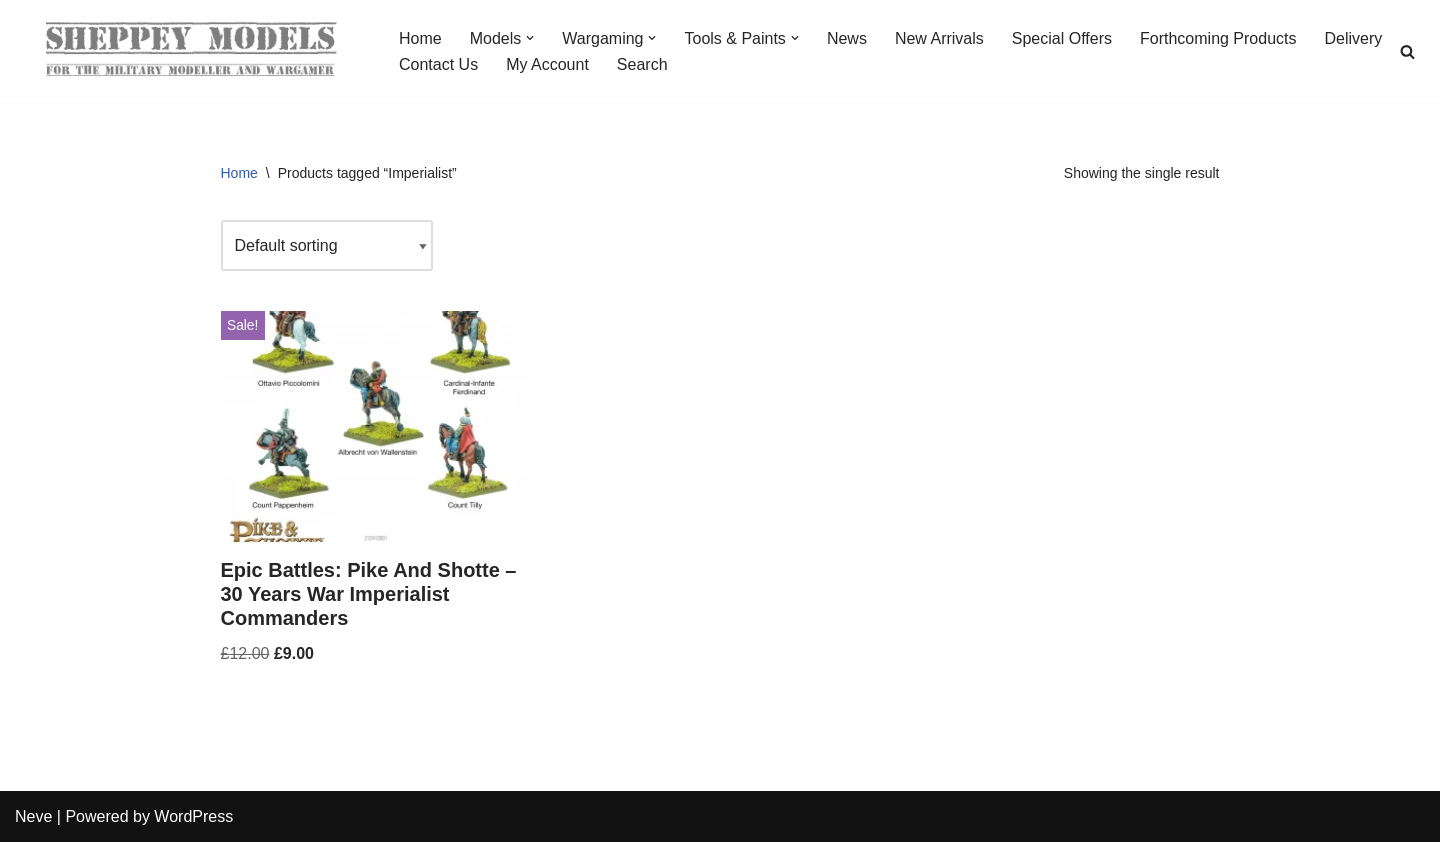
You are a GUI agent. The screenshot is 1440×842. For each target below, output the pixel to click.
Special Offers (1062, 38)
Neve (33, 816)
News (847, 38)
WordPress (193, 816)
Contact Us (438, 64)
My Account (547, 64)
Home (420, 38)
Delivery (1354, 38)
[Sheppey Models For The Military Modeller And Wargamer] (190, 51)
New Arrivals (939, 38)
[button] (530, 38)
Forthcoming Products (1218, 38)
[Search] (1407, 51)
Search (642, 64)
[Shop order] (327, 245)
